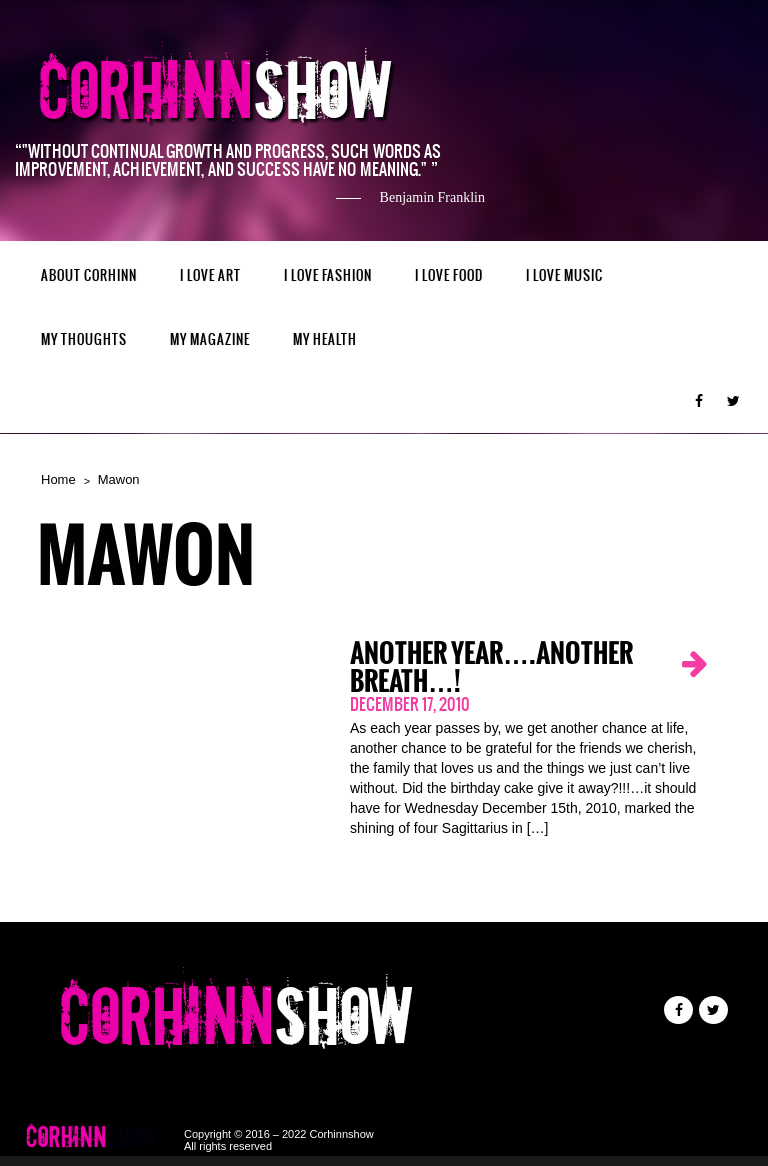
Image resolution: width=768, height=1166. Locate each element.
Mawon (119, 479)
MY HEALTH (325, 339)
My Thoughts (84, 339)
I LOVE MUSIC (564, 275)
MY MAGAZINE (210, 339)
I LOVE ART (210, 275)
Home (58, 479)
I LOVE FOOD (449, 275)
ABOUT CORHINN (89, 275)
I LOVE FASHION (328, 275)
